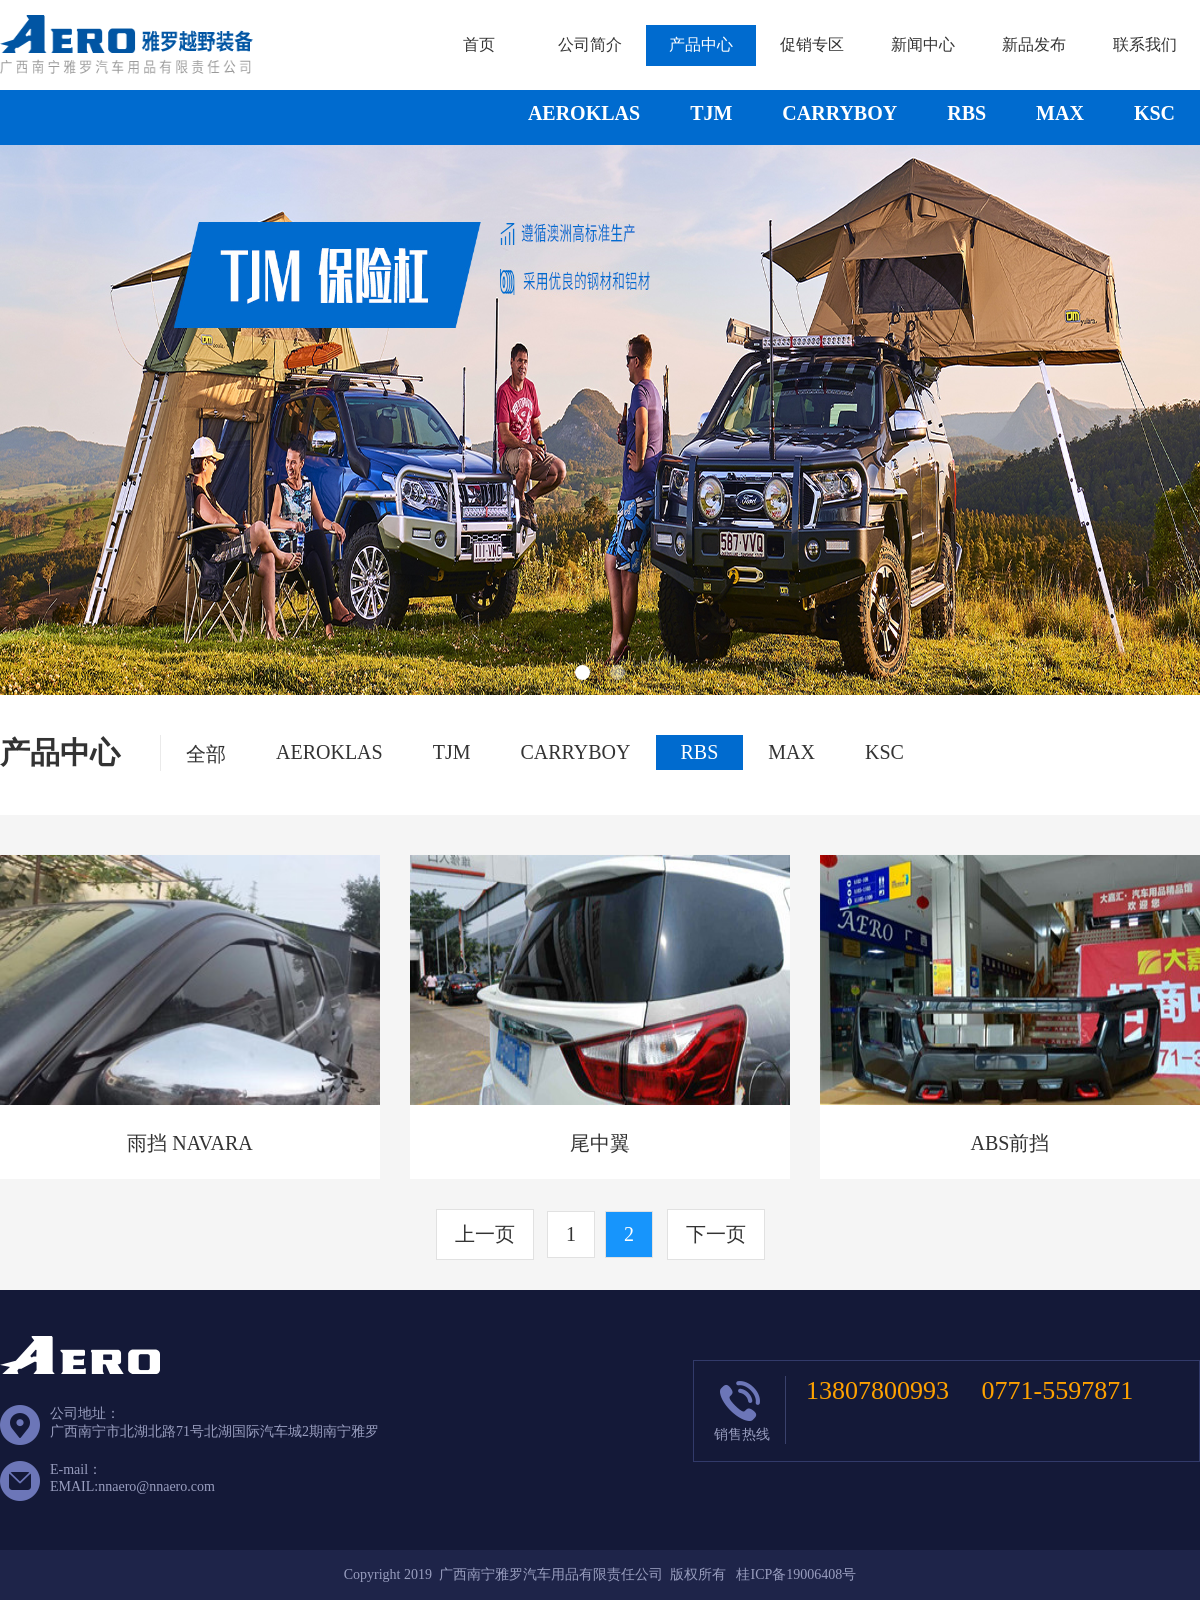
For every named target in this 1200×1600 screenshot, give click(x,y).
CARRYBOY (839, 113)
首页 (479, 44)
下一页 (716, 1234)
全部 (206, 754)
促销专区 (812, 44)
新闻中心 (923, 44)
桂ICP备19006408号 (796, 1574)
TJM (711, 113)
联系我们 (1145, 44)
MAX (1060, 113)
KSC (1154, 113)
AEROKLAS (584, 113)
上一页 (485, 1234)
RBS (966, 113)
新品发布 (1034, 44)
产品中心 (701, 44)
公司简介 (590, 44)
